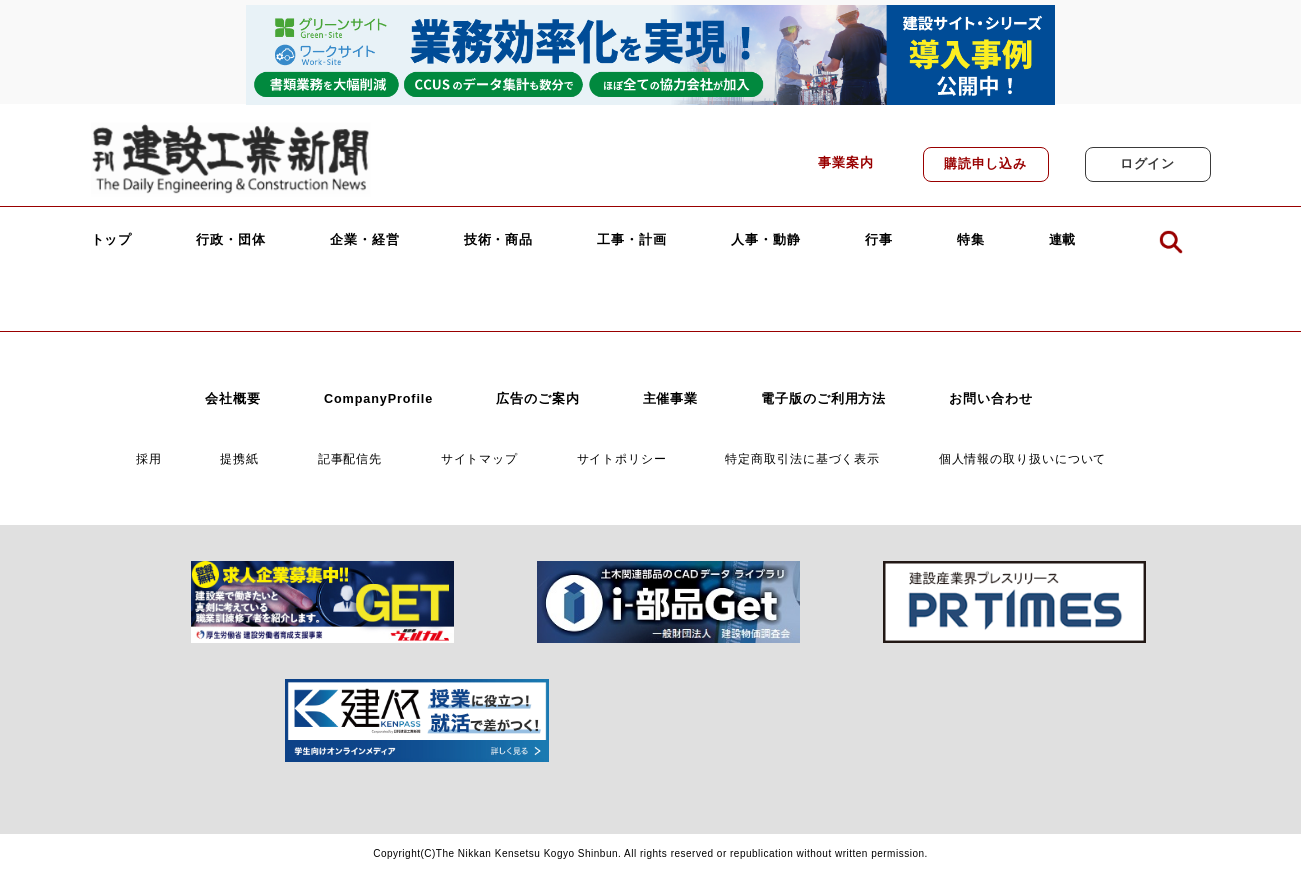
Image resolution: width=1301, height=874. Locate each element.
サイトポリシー (622, 458)
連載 (1063, 240)
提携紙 (239, 458)
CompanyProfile (378, 399)
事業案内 (846, 163)
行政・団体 (231, 240)
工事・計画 (632, 240)
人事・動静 (766, 240)
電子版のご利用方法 (823, 399)
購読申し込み (985, 164)
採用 (149, 458)
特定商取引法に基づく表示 (802, 458)
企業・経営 (365, 240)
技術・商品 (499, 240)
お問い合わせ (990, 399)
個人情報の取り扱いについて (1023, 458)
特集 (971, 240)
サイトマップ (479, 458)
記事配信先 (350, 458)
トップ (112, 240)
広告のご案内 (537, 399)
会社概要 (233, 399)
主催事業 (671, 399)
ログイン (1148, 164)
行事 (879, 240)
